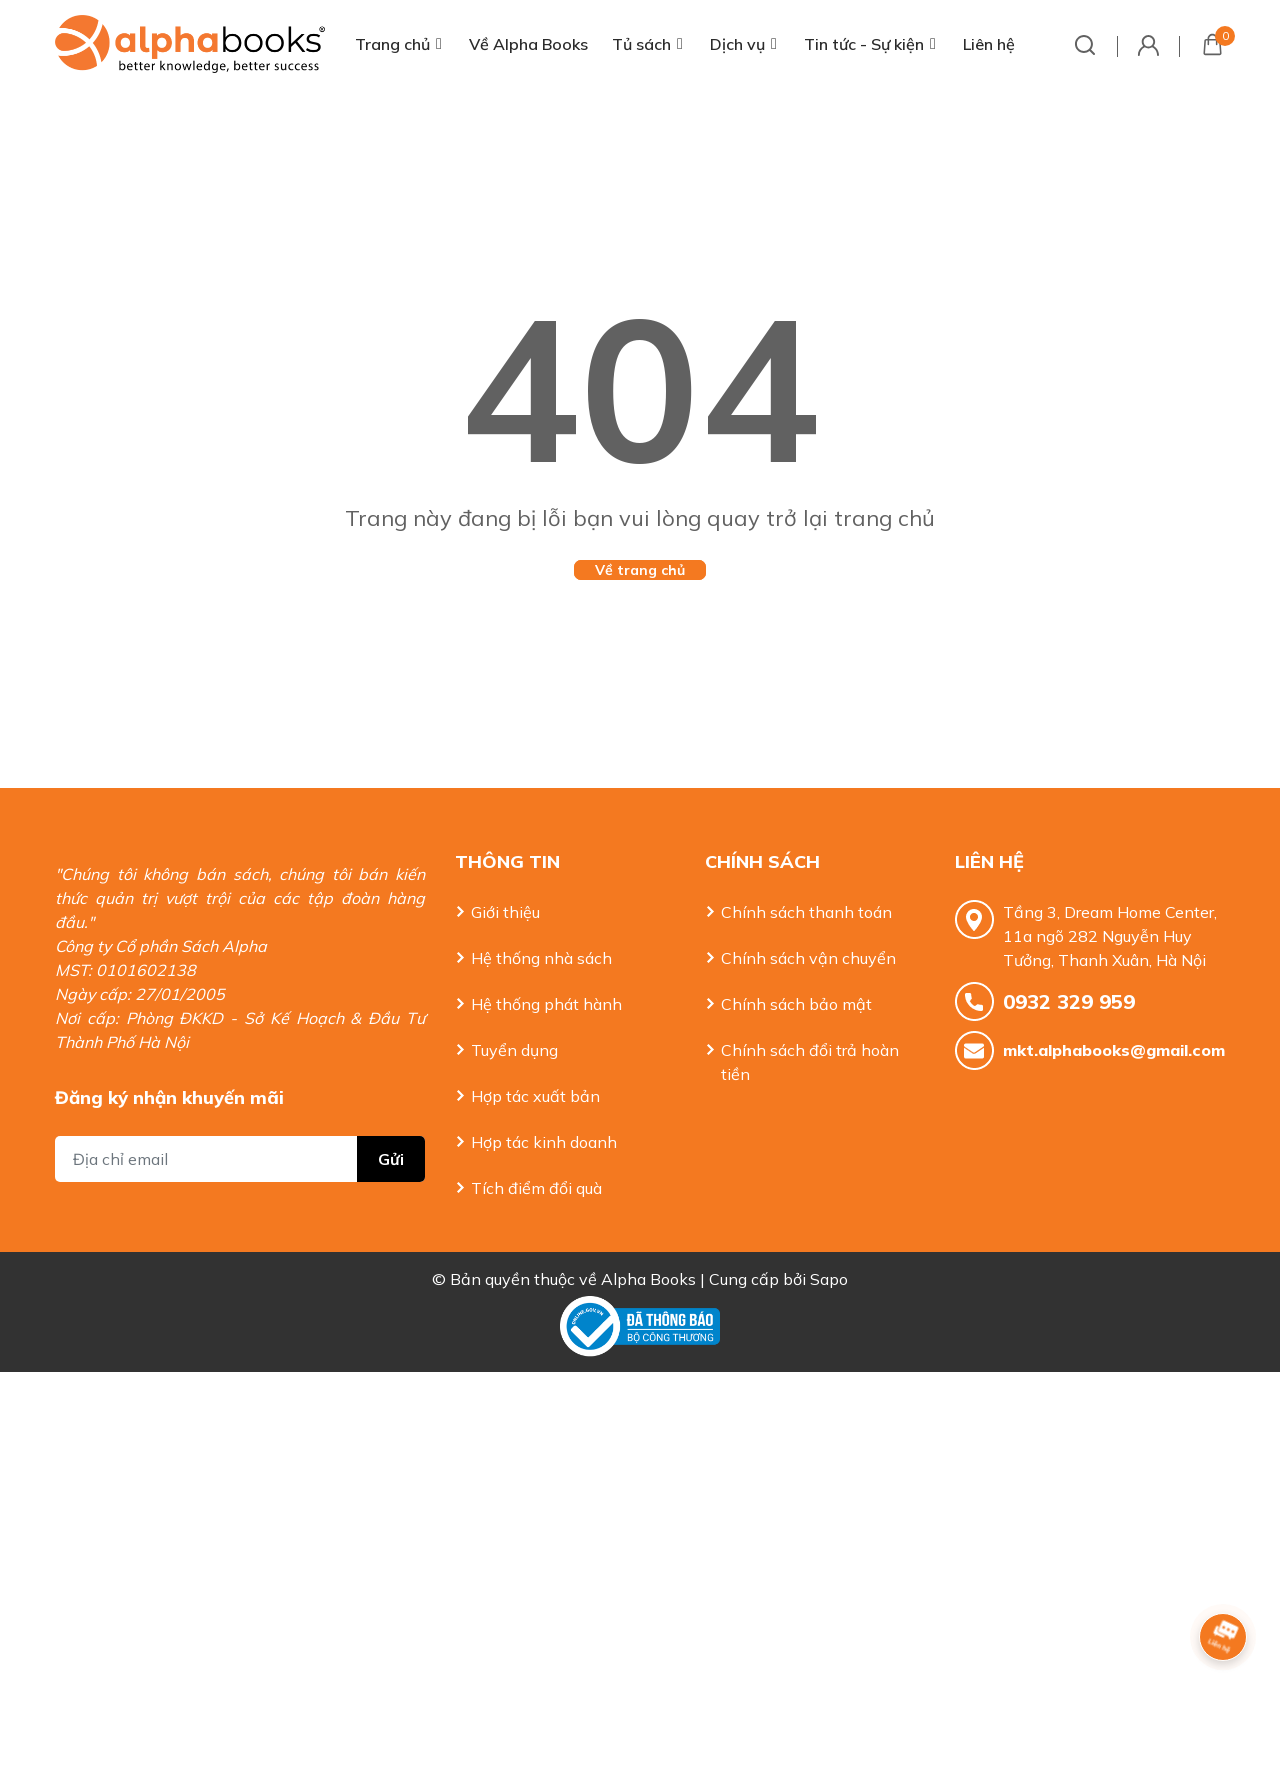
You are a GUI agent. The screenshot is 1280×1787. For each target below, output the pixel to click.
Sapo (829, 1279)
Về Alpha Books (528, 44)
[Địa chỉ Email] (240, 1159)
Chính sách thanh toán (806, 912)
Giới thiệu (505, 912)
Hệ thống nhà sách (541, 958)
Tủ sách (641, 44)
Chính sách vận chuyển (808, 958)
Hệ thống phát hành (546, 1004)
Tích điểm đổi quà (536, 1188)
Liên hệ (989, 44)
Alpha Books (648, 1279)
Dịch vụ (737, 44)
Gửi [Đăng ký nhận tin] (391, 1159)
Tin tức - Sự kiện (864, 44)
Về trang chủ (640, 570)
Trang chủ (392, 44)
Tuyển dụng (514, 1050)
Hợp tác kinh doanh (544, 1142)
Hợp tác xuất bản (535, 1096)
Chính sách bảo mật (796, 1004)
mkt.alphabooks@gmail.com (1114, 1050)
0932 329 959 (1069, 1001)
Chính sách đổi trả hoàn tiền (810, 1062)
